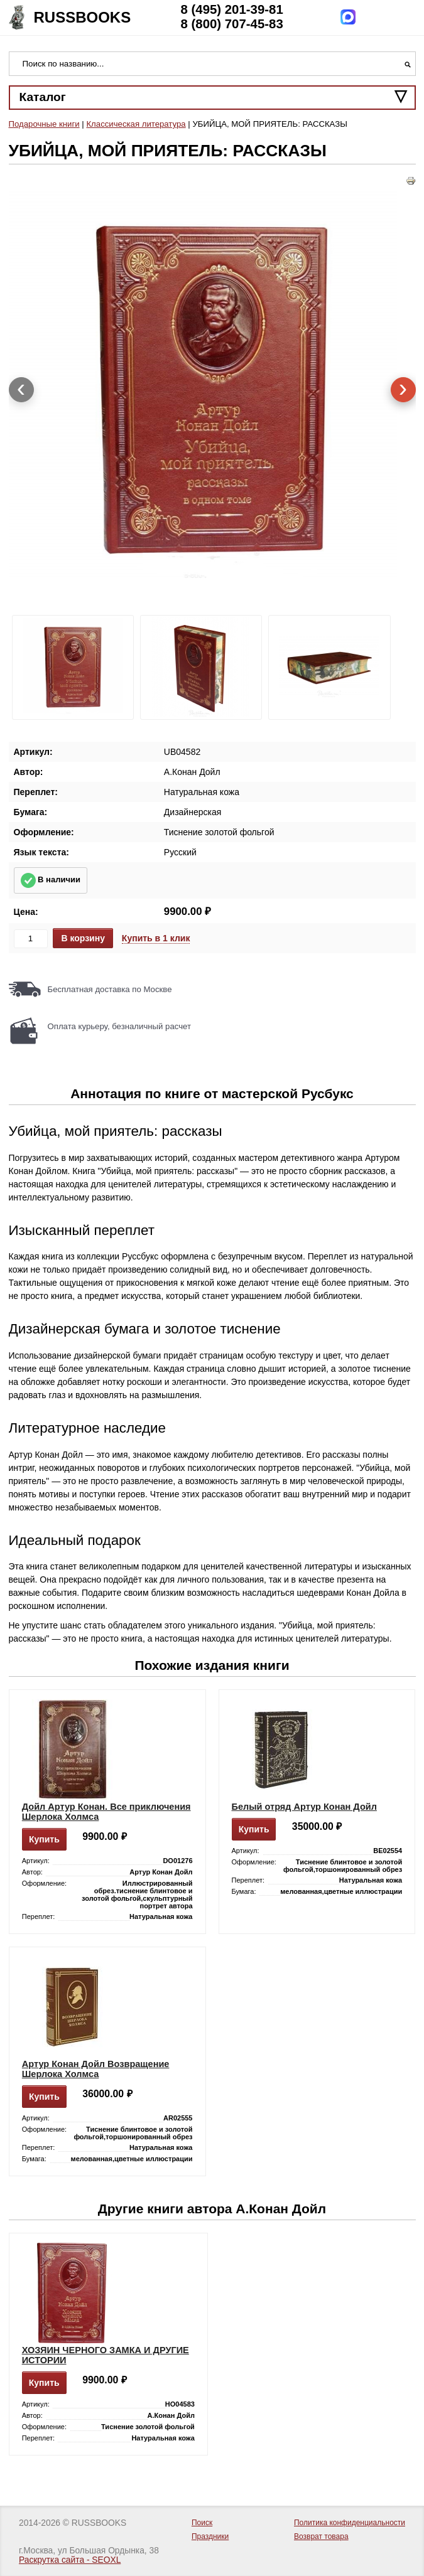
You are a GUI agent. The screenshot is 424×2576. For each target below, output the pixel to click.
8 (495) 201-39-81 (232, 9)
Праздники (210, 2536)
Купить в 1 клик (156, 938)
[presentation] (21, 389)
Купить (44, 1839)
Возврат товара (321, 2536)
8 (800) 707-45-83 (232, 24)
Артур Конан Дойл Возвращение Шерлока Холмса (96, 2069)
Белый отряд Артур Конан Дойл (304, 1807)
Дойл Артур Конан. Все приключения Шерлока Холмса (106, 1812)
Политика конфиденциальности (349, 2522)
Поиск (202, 2522)
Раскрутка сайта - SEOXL (70, 2560)
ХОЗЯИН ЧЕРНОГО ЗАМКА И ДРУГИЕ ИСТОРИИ (105, 2355)
